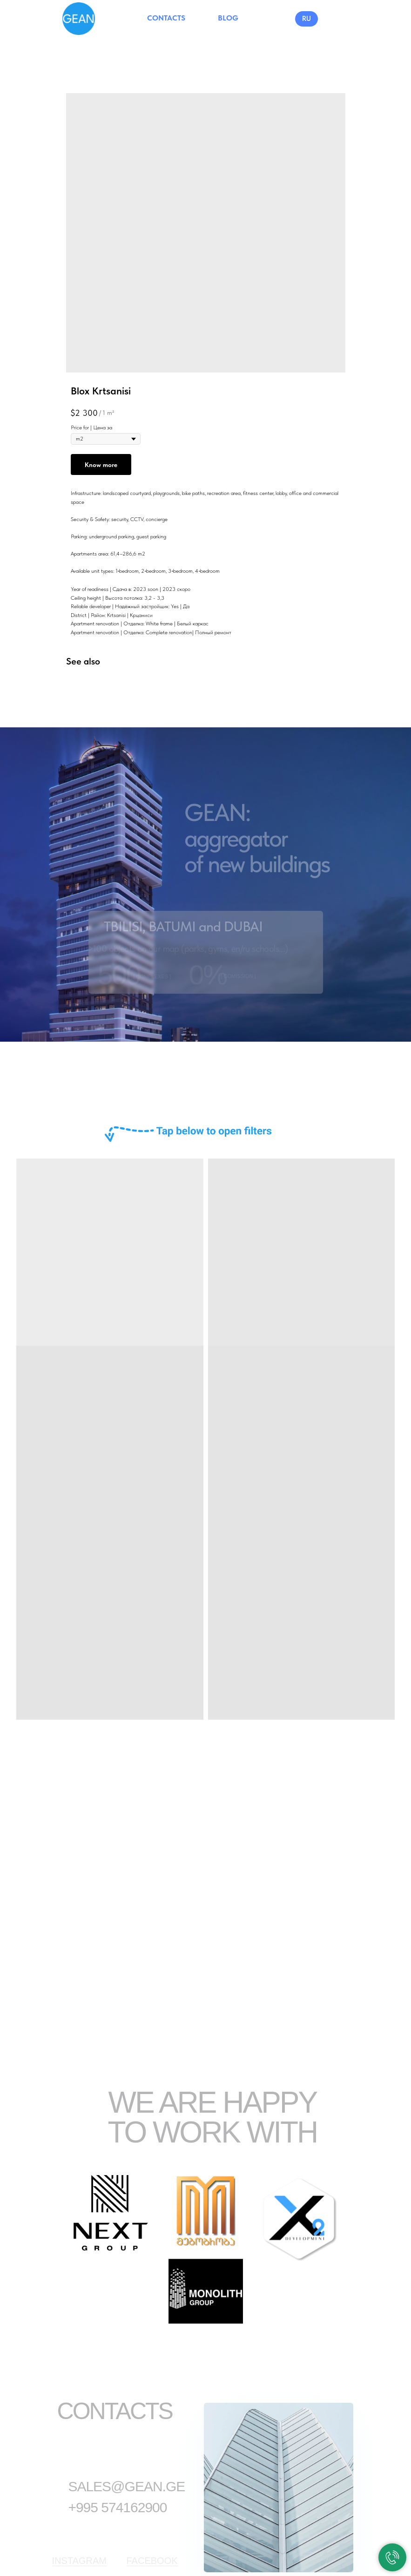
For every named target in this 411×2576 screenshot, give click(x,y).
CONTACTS (166, 18)
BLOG (228, 18)
